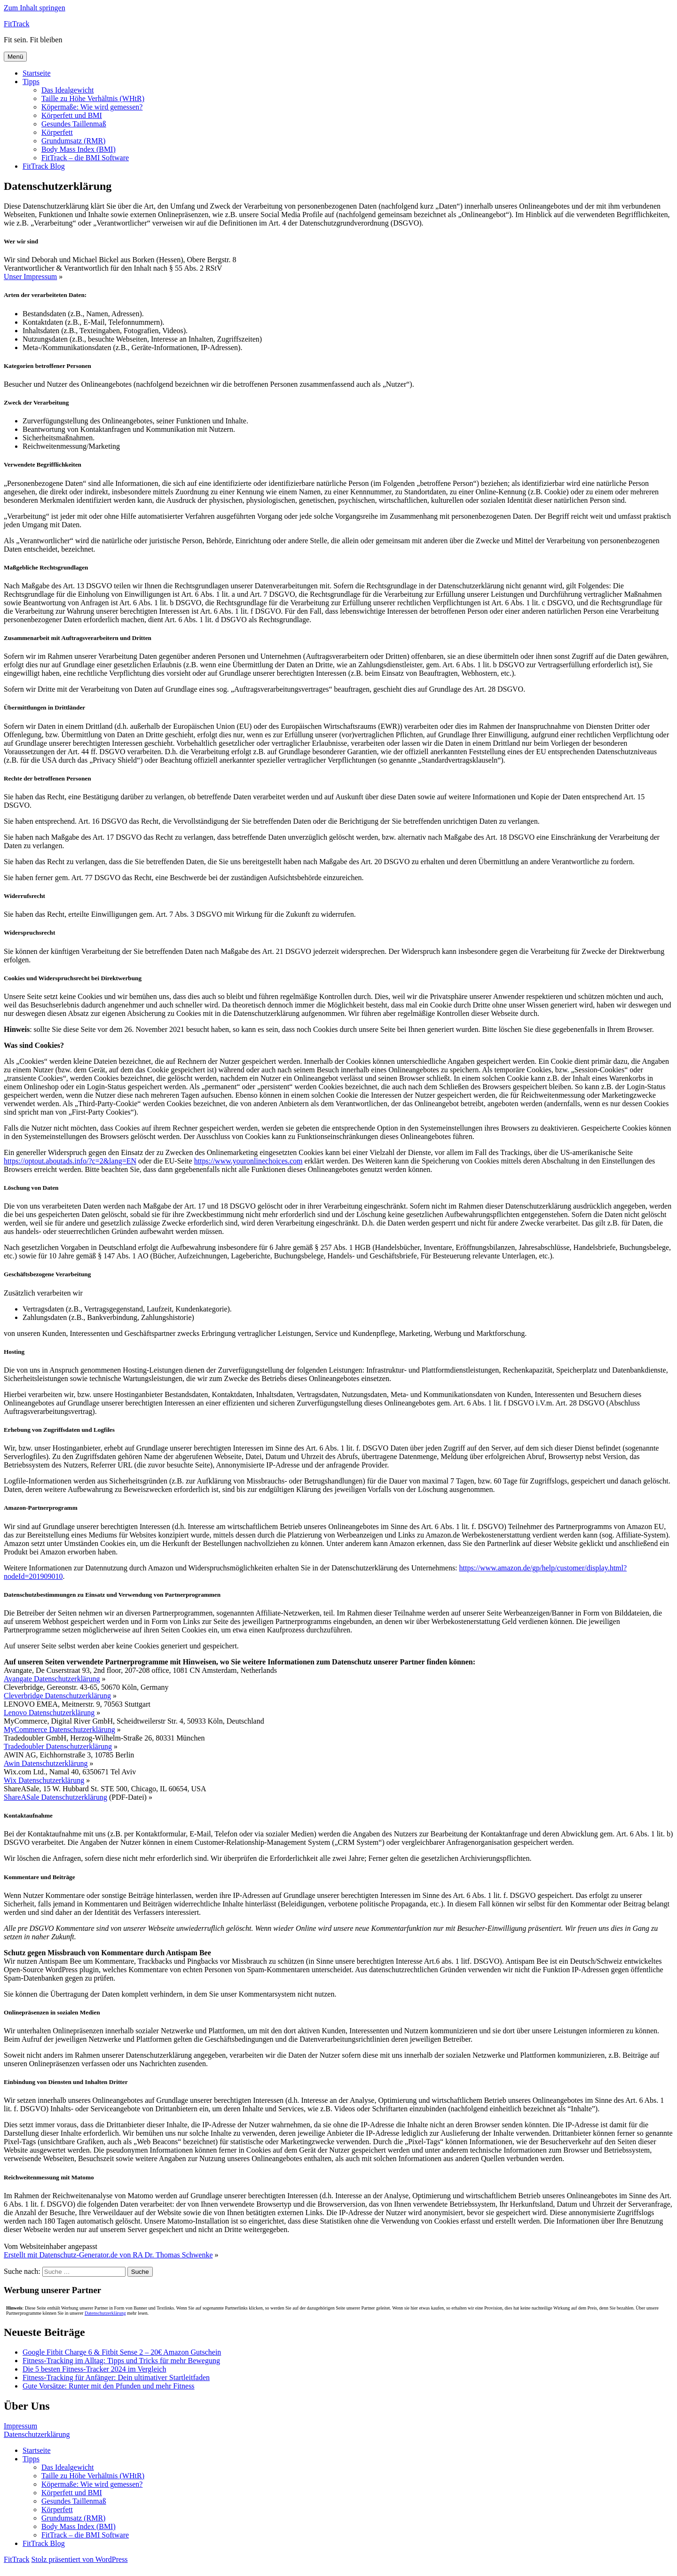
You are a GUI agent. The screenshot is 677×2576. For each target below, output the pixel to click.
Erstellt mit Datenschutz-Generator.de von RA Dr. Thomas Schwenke (108, 2255)
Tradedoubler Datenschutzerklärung (58, 1746)
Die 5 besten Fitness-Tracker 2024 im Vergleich (94, 2369)
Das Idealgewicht (67, 90)
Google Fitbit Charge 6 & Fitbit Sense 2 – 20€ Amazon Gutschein (122, 2352)
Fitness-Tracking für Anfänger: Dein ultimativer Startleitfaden (116, 2377)
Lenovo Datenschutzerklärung (49, 1713)
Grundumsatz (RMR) (73, 141)
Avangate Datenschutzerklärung (52, 1679)
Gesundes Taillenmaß (73, 124)
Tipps (31, 82)
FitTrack (17, 24)
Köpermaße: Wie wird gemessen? (91, 107)
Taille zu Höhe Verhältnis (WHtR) (92, 98)
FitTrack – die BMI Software (85, 158)
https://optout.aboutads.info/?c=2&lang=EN (70, 1161)
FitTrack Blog (44, 166)
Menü (15, 56)
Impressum (20, 2426)
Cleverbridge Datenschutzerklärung (57, 1696)
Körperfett (57, 132)
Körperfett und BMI (71, 115)
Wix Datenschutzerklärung (44, 1780)
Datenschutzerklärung (105, 2313)
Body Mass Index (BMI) (78, 149)
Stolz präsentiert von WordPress (79, 2559)
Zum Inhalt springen (34, 8)
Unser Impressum (30, 277)
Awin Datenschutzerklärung (45, 1763)
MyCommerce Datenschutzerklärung (59, 1729)
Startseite (37, 73)
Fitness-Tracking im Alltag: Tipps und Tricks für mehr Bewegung (121, 2361)
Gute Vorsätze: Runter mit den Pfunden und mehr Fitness (109, 2386)
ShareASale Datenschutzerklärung (55, 1797)
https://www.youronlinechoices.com (248, 1161)
